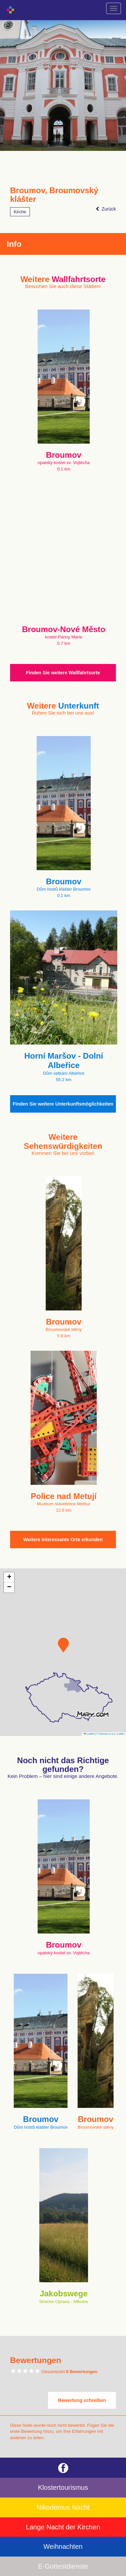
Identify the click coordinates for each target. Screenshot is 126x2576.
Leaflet (89, 1733)
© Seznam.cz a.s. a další (110, 1733)
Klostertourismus (63, 2487)
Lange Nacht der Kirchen (63, 2527)
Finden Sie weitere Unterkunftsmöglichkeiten (63, 1104)
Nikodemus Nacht (63, 2507)
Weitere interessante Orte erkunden (62, 1539)
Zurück (105, 209)
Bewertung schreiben (82, 2400)
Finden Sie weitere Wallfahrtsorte (63, 672)
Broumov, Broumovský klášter (54, 195)
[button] (63, 1645)
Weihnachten (62, 2546)
